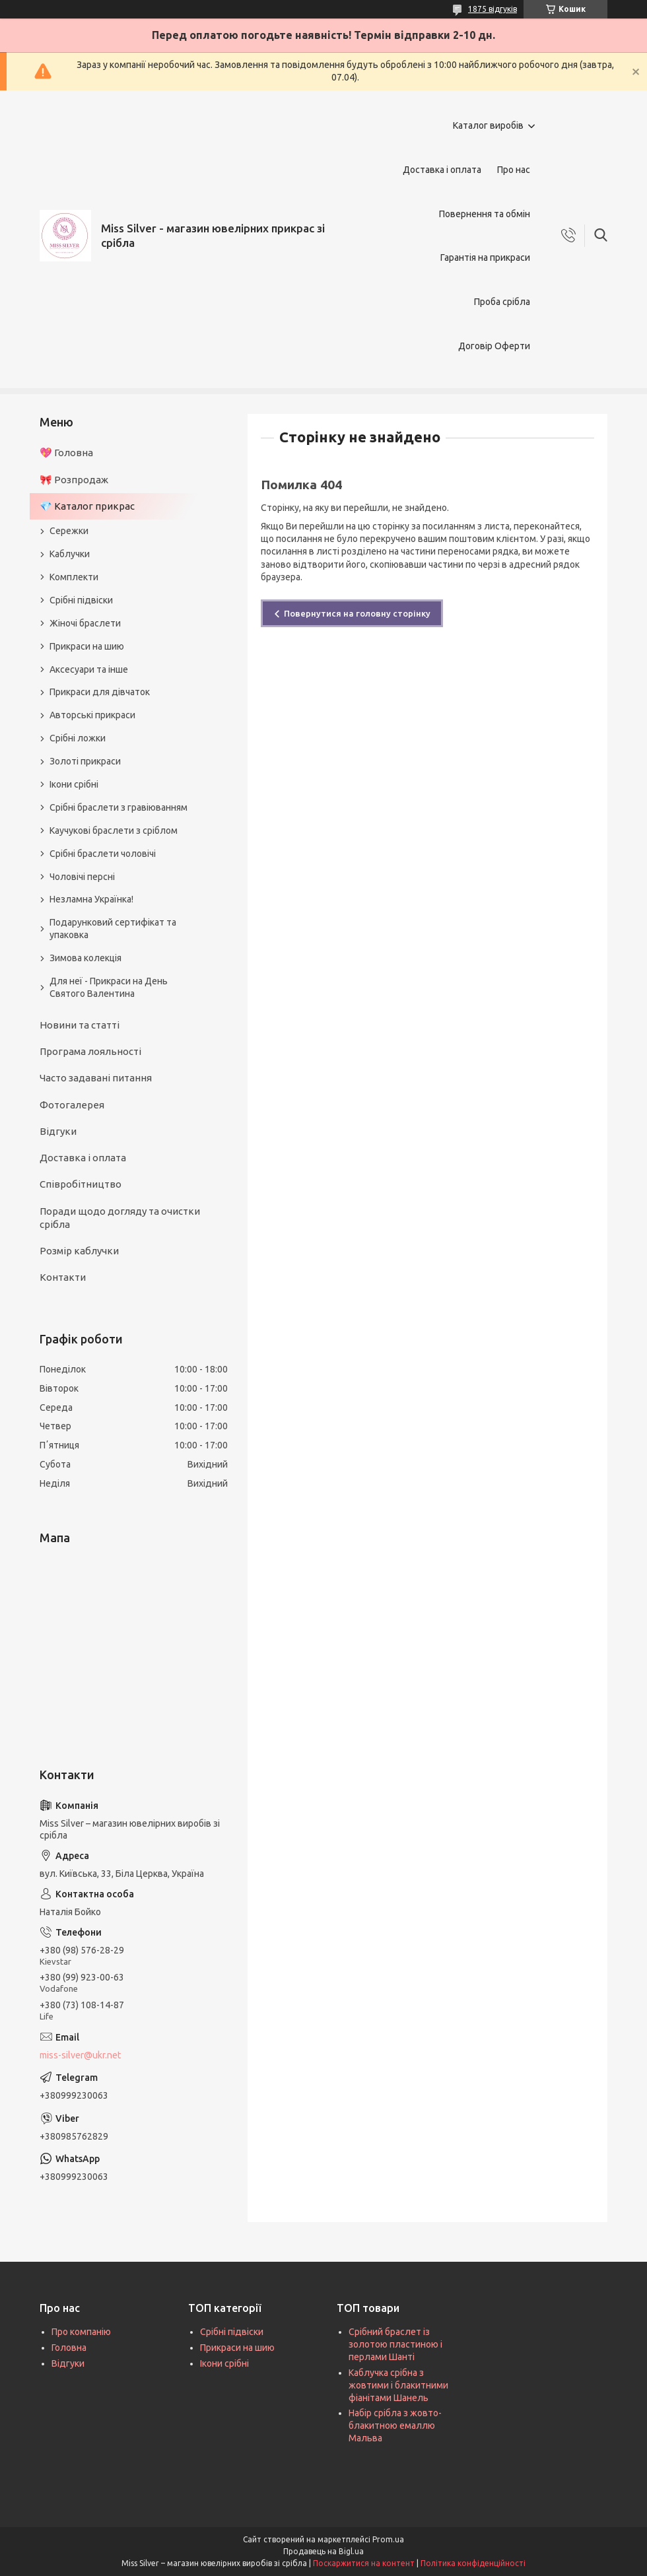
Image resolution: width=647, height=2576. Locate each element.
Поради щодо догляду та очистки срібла (120, 1217)
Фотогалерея (72, 1104)
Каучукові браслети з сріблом (114, 830)
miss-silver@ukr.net (80, 2055)
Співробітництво (80, 1184)
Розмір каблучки (79, 1250)
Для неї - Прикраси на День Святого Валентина (109, 987)
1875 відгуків (492, 9)
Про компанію (81, 2331)
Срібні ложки (78, 738)
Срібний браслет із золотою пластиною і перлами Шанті (395, 2344)
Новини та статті (79, 1025)
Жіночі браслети (85, 623)
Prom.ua (388, 2539)
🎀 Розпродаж (74, 479)
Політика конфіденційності (473, 2563)
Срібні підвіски (81, 600)
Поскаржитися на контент (364, 2563)
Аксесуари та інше (89, 669)
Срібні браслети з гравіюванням (118, 807)
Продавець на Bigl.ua (323, 2551)
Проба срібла (502, 301)
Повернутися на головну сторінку (357, 613)
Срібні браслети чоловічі (103, 853)
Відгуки (58, 1131)
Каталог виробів (488, 125)
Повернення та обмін (484, 214)
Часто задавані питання (96, 1077)
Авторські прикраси (92, 715)
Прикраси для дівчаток (100, 692)
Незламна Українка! (91, 899)
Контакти (63, 1277)
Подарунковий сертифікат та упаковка (113, 928)
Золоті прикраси (85, 761)
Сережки (69, 530)
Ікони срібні (74, 784)
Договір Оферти (494, 346)
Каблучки (70, 554)
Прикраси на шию (87, 646)
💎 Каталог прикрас (87, 506)
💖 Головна (66, 452)
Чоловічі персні (82, 876)
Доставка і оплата (442, 169)
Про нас (513, 169)
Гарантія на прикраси (485, 257)
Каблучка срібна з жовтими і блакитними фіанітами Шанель (398, 2385)
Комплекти (74, 577)
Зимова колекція (85, 958)
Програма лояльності (90, 1051)
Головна (68, 2347)
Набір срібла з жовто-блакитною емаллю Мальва (395, 2425)
